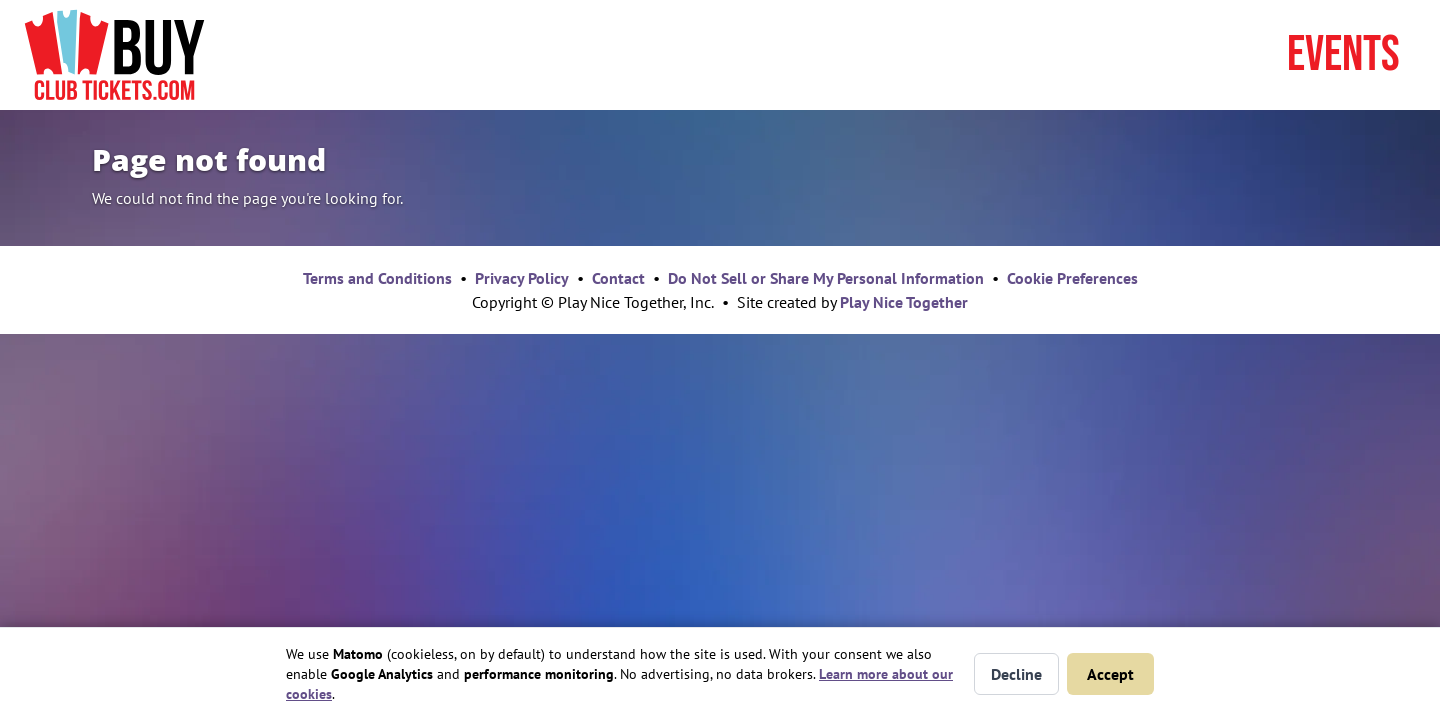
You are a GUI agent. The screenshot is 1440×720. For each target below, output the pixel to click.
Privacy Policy (522, 278)
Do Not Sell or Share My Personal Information (826, 278)
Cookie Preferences (1072, 278)
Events (1343, 55)
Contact (618, 278)
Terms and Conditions (377, 278)
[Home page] (114, 55)
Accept (1110, 674)
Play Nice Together (904, 302)
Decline (1016, 674)
